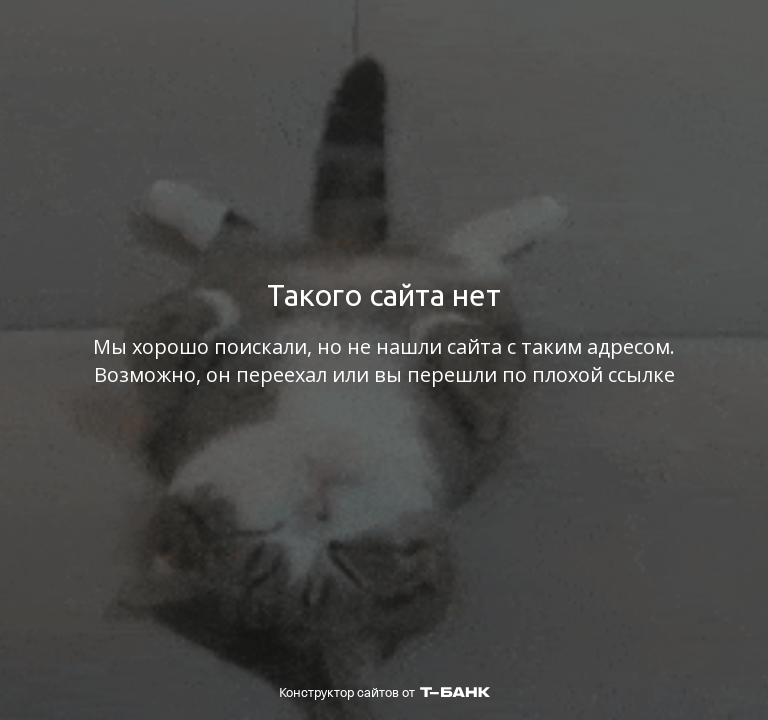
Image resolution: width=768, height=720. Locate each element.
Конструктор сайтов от (384, 692)
